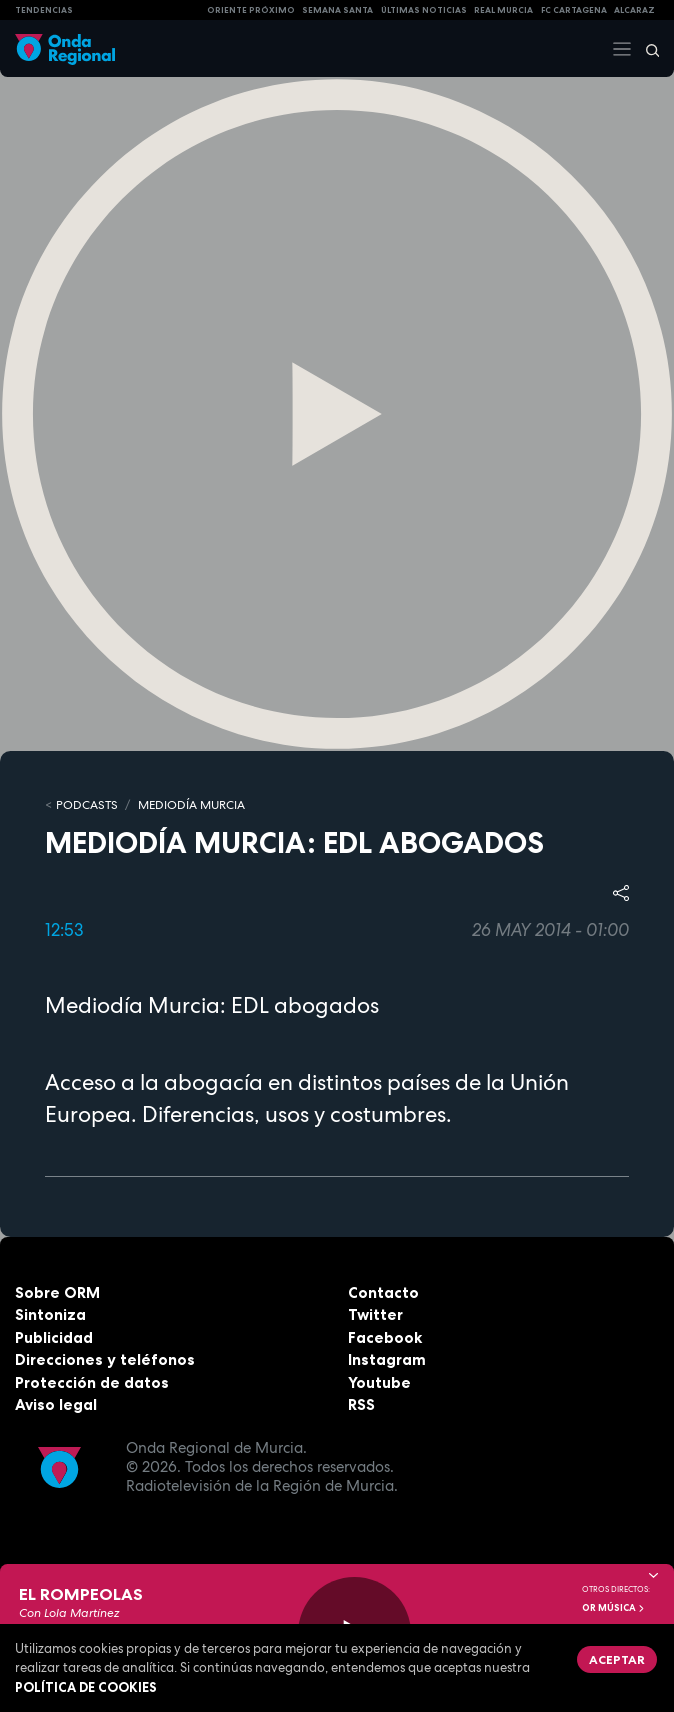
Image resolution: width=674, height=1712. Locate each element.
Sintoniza (50, 1314)
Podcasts (87, 805)
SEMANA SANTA (337, 10)
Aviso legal (56, 1404)
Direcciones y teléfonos (105, 1359)
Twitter (375, 1314)
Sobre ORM (57, 1292)
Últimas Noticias (424, 10)
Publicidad (54, 1337)
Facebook (385, 1337)
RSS (361, 1404)
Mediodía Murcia (191, 805)
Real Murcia (503, 10)
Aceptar (617, 1659)
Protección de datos (92, 1382)
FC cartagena (574, 10)
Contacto (383, 1292)
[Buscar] (646, 49)
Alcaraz (634, 10)
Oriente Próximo (251, 10)
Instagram (387, 1359)
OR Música (614, 1608)
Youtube (379, 1382)
